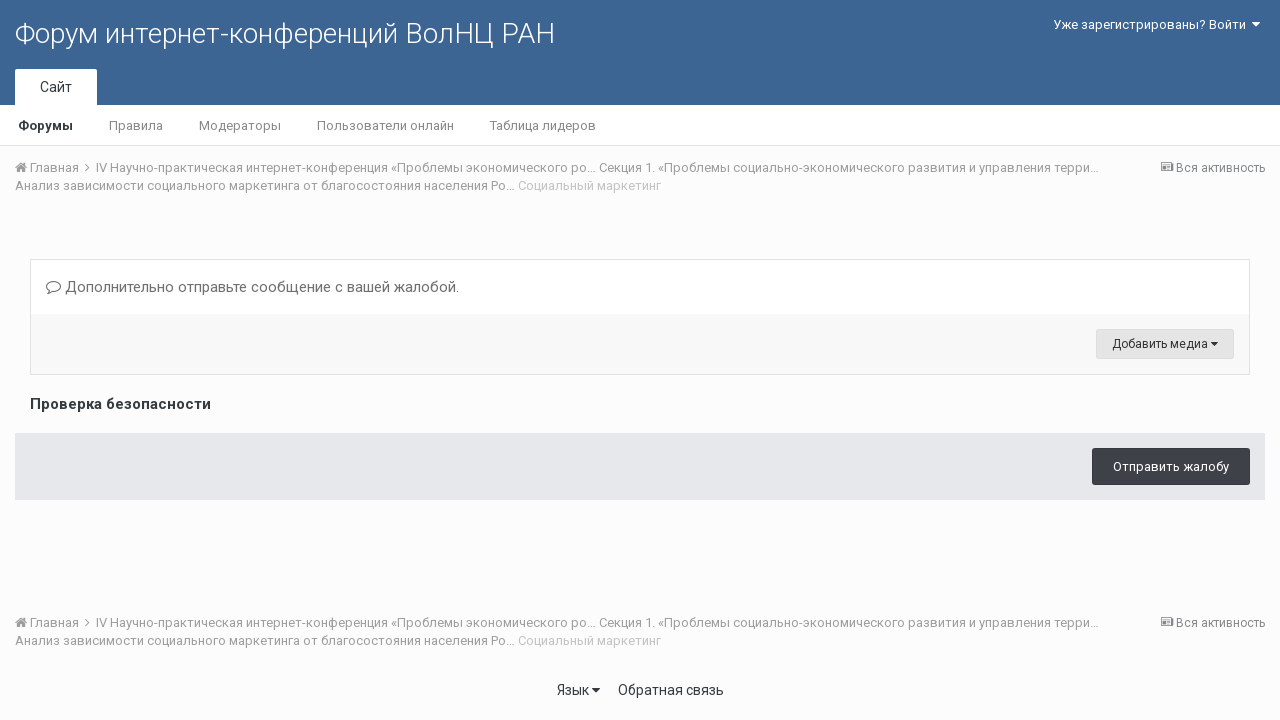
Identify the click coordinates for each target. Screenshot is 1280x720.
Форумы (45, 125)
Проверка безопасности (120, 404)
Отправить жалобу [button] (1171, 466)
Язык (578, 690)
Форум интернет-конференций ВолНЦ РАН (285, 33)
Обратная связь (671, 690)
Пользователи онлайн (385, 125)
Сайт (56, 87)
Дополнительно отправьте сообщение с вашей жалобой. (252, 287)
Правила (136, 125)
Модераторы (240, 125)
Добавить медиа (1165, 344)
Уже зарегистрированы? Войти (1156, 24)
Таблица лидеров (543, 125)
